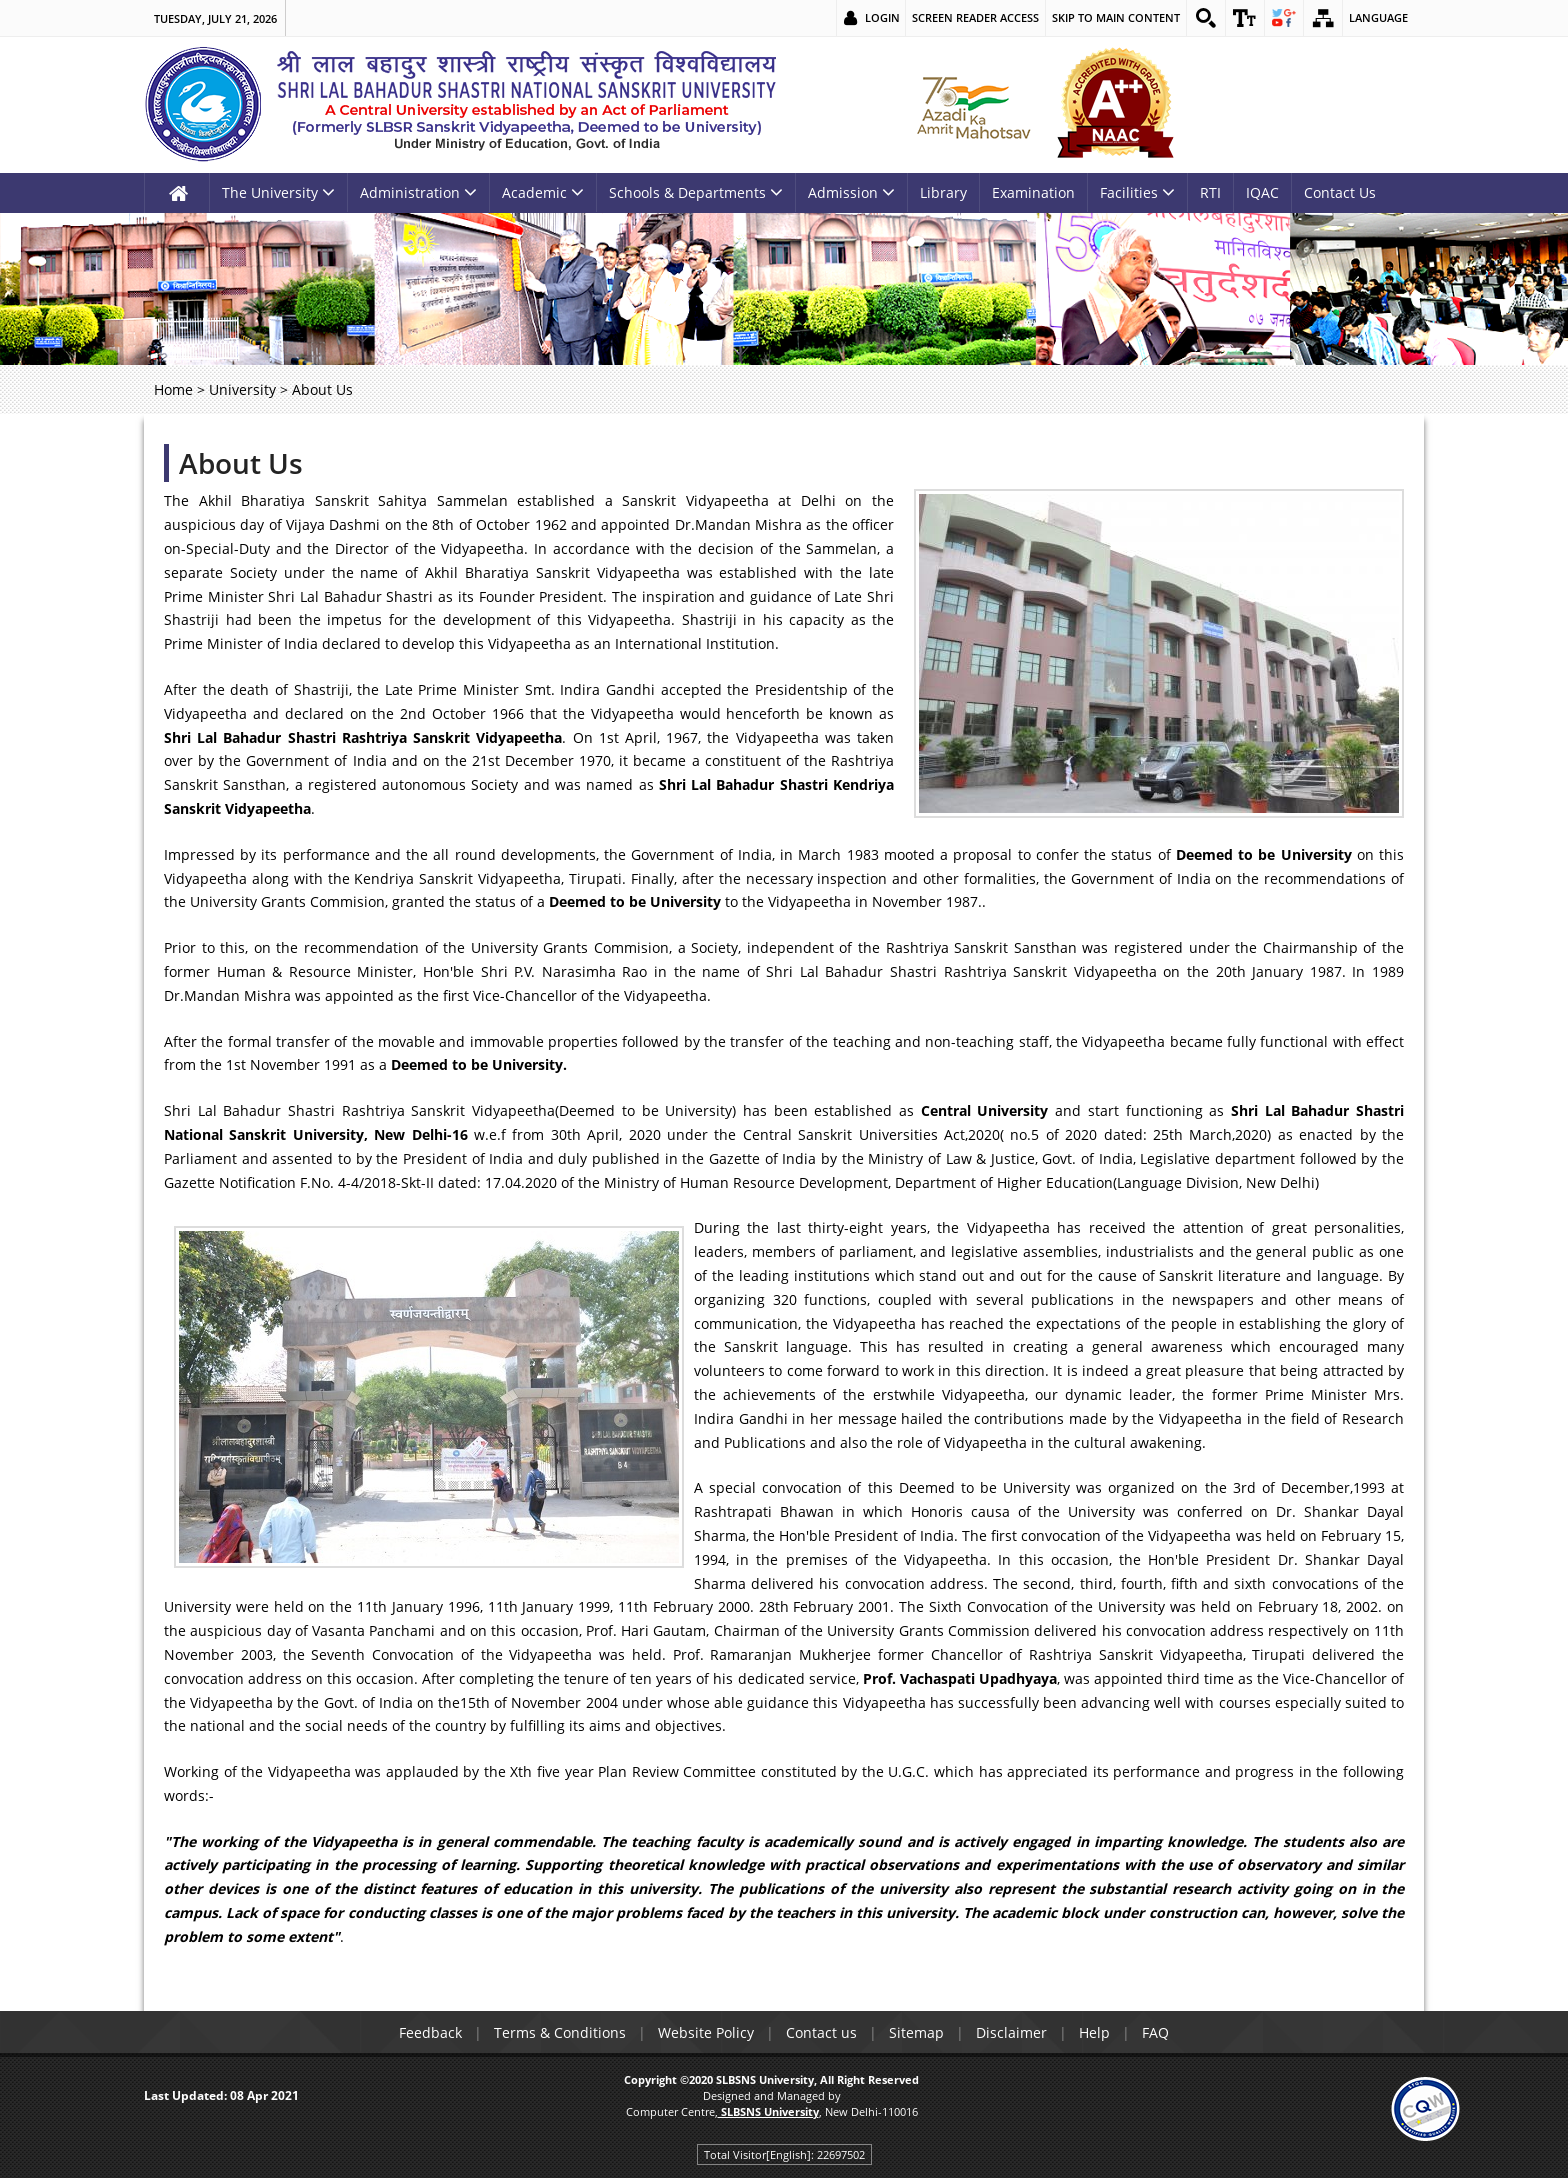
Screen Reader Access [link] (975, 17)
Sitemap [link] (916, 2032)
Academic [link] (543, 192)
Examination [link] (1033, 192)
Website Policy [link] (706, 2032)
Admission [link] (851, 192)
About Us (241, 463)
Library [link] (943, 192)
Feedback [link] (430, 2032)
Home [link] (173, 389)
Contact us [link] (821, 2032)
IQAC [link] (1262, 192)
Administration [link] (418, 192)
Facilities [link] (1137, 192)
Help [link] (1094, 2032)
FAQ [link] (1155, 2032)
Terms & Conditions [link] (560, 2032)
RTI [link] (1210, 192)
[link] (1206, 18)
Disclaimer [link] (1011, 2032)
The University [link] (278, 192)
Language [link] (1378, 17)
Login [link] (882, 17)
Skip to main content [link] (1116, 17)
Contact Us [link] (1340, 192)
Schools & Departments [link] (696, 192)
